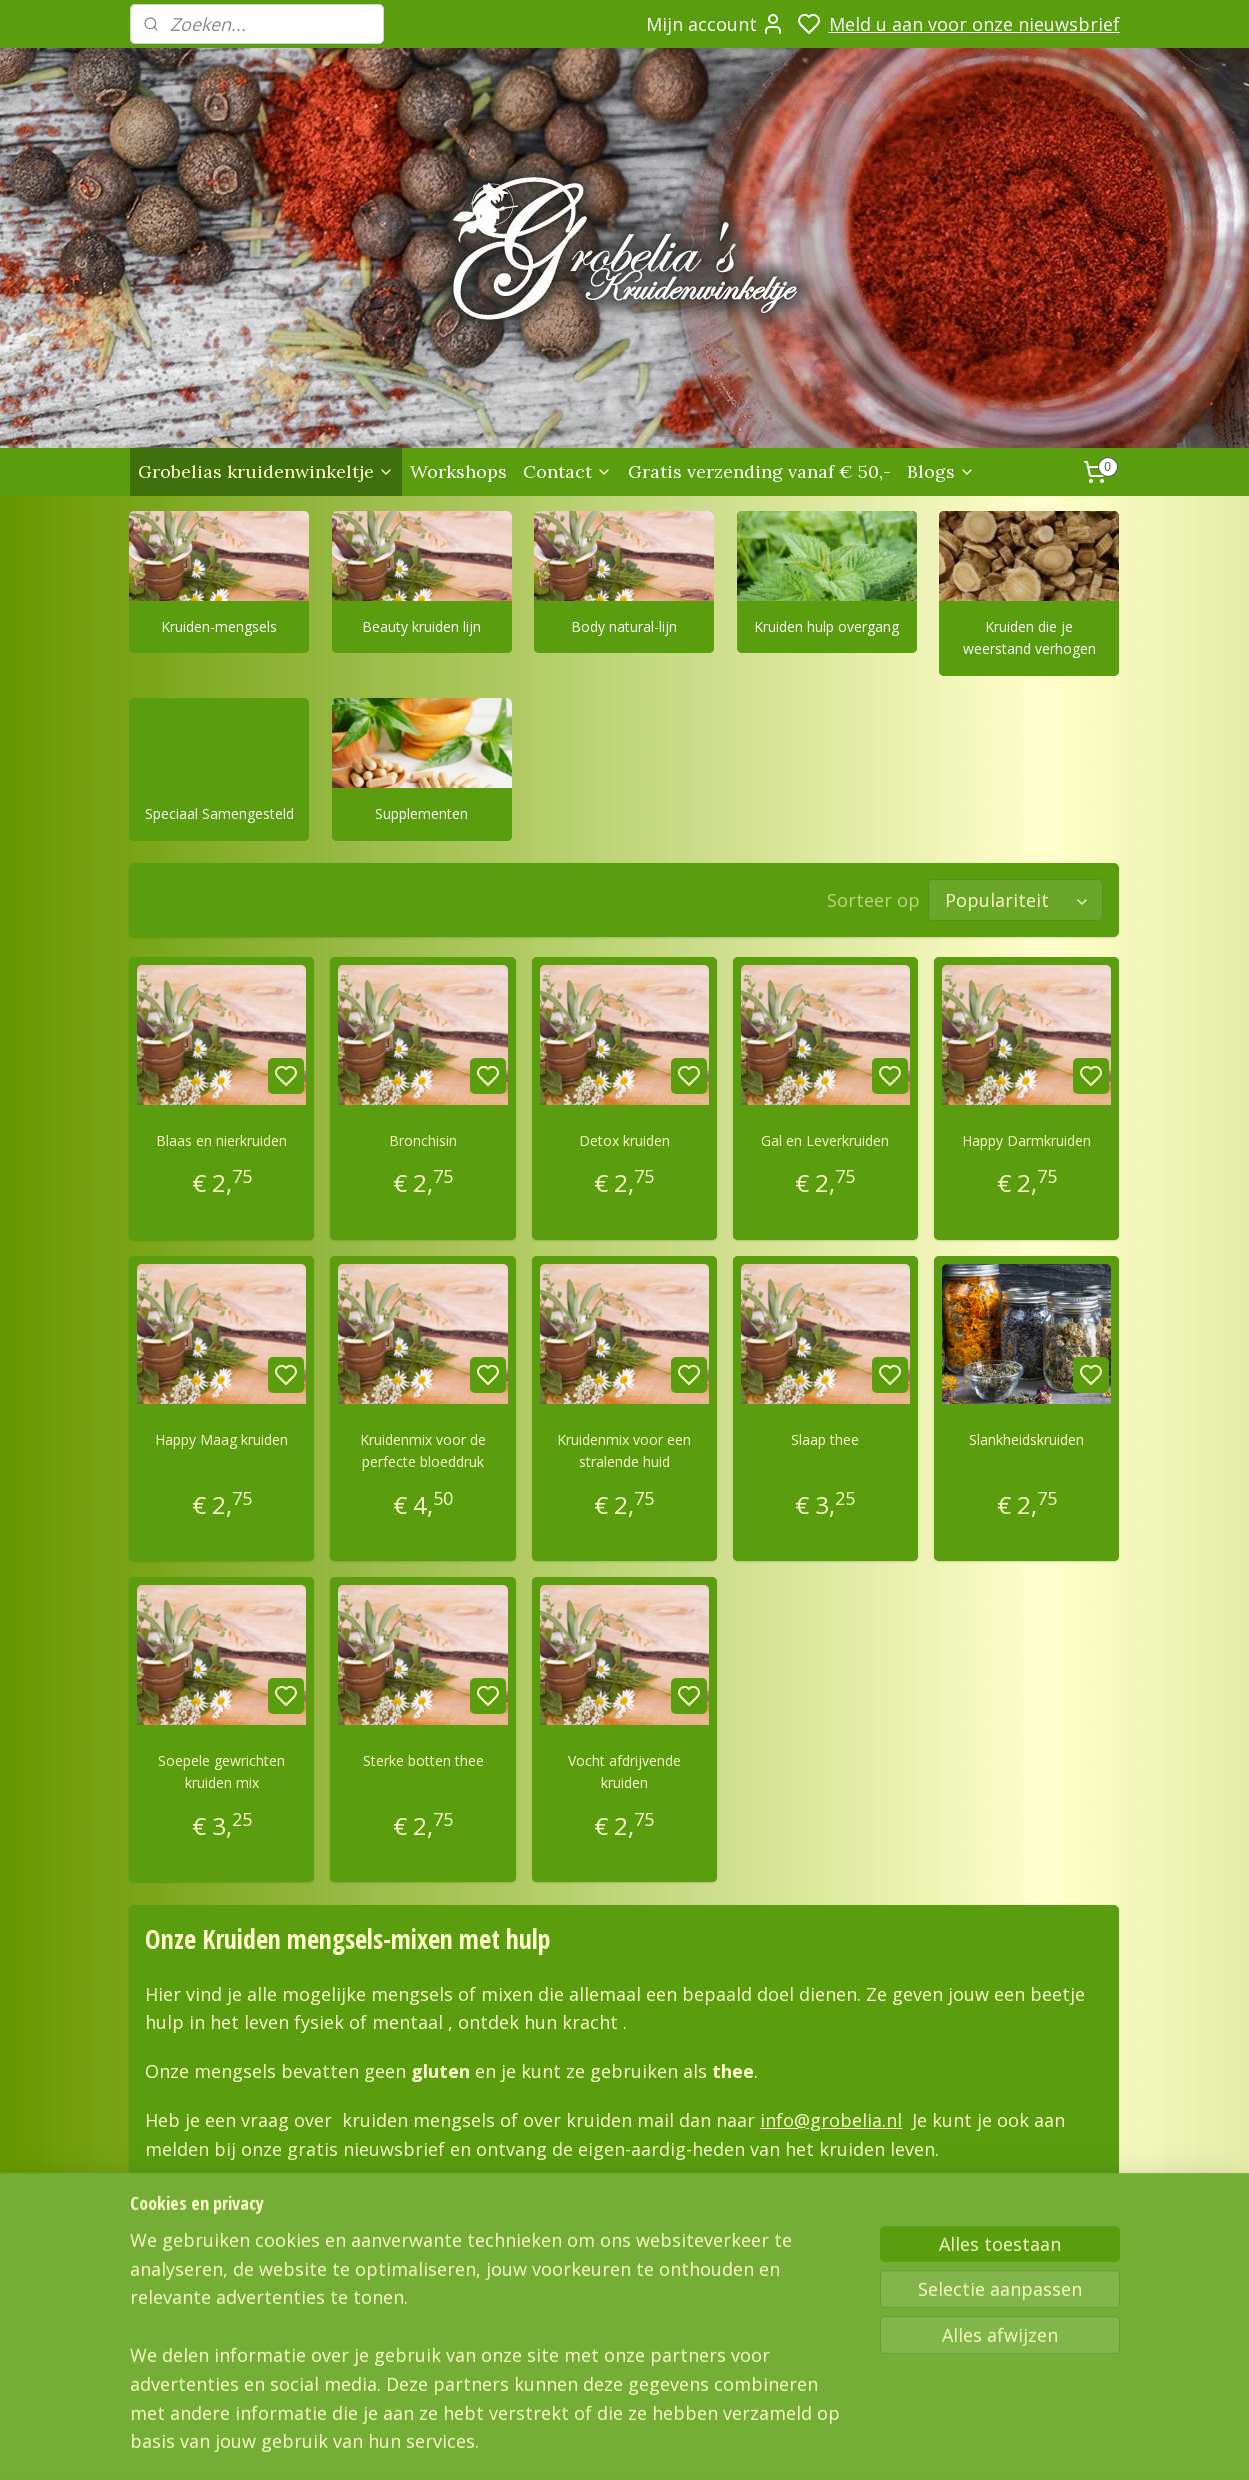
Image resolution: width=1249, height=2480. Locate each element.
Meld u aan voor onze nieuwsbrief (974, 24)
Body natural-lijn (625, 626)
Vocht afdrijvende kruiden (624, 1771)
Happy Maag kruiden (222, 1439)
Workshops (458, 471)
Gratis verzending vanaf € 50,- (759, 471)
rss (892, 2443)
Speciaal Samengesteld (219, 813)
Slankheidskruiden (1026, 1439)
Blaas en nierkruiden (222, 1140)
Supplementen (422, 813)
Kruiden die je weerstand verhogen (1029, 637)
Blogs (941, 471)
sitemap (850, 2443)
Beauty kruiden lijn (422, 626)
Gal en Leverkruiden (826, 1140)
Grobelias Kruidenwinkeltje (206, 2308)
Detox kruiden (624, 1140)
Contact (567, 471)
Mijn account (715, 24)
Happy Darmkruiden (1026, 1140)
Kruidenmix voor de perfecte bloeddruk (423, 1450)
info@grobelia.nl (832, 2120)
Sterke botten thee (423, 1760)
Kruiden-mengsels (220, 626)
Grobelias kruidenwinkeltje (266, 471)
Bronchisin (423, 1140)
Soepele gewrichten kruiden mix (222, 1771)
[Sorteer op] (1016, 900)
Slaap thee (826, 1439)
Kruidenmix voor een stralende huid (624, 1450)
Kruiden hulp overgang (827, 626)
